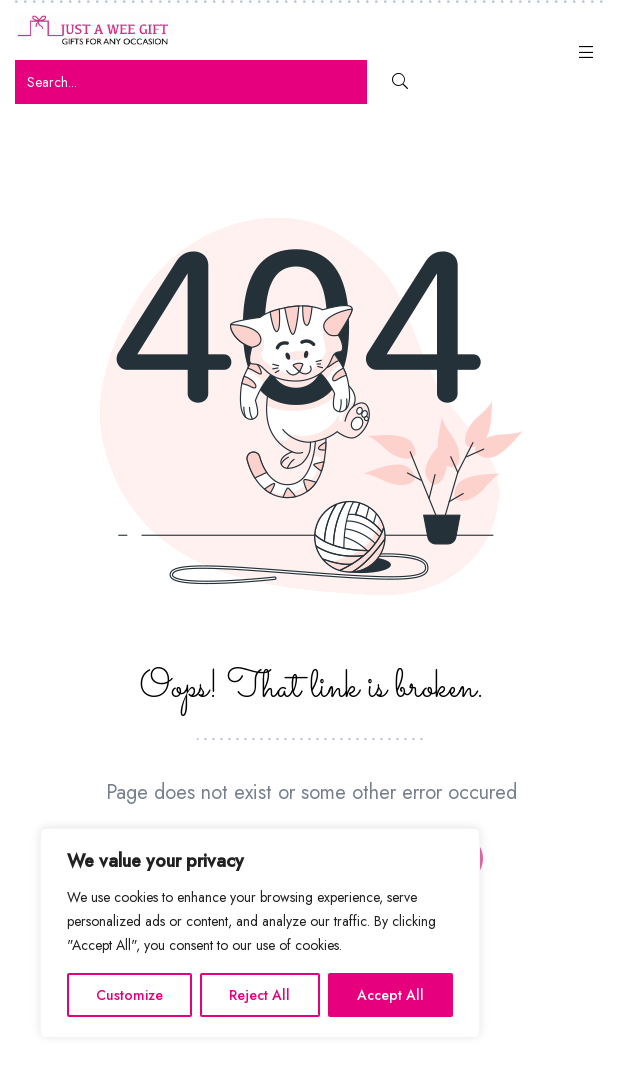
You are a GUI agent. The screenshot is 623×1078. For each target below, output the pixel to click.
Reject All (259, 995)
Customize (129, 995)
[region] (260, 933)
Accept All (390, 995)
